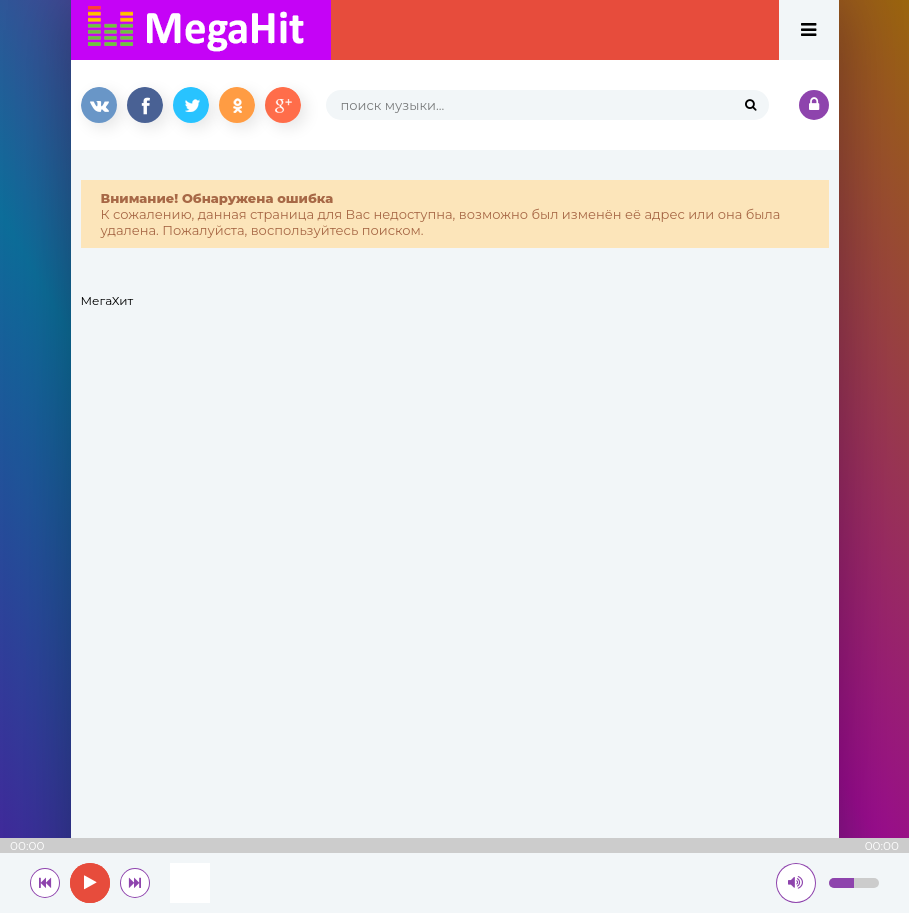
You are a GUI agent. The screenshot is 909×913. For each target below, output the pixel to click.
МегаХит (107, 300)
